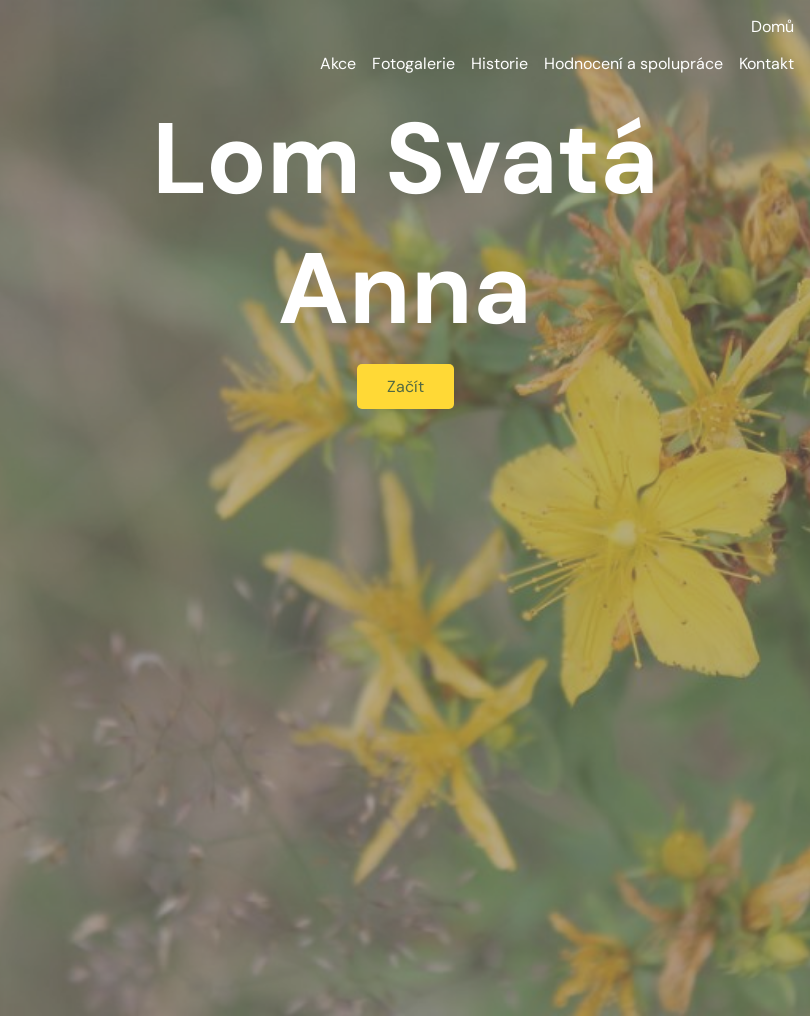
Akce (338, 63)
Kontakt (766, 63)
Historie (499, 63)
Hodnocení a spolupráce (633, 63)
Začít (405, 386)
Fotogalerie (413, 63)
